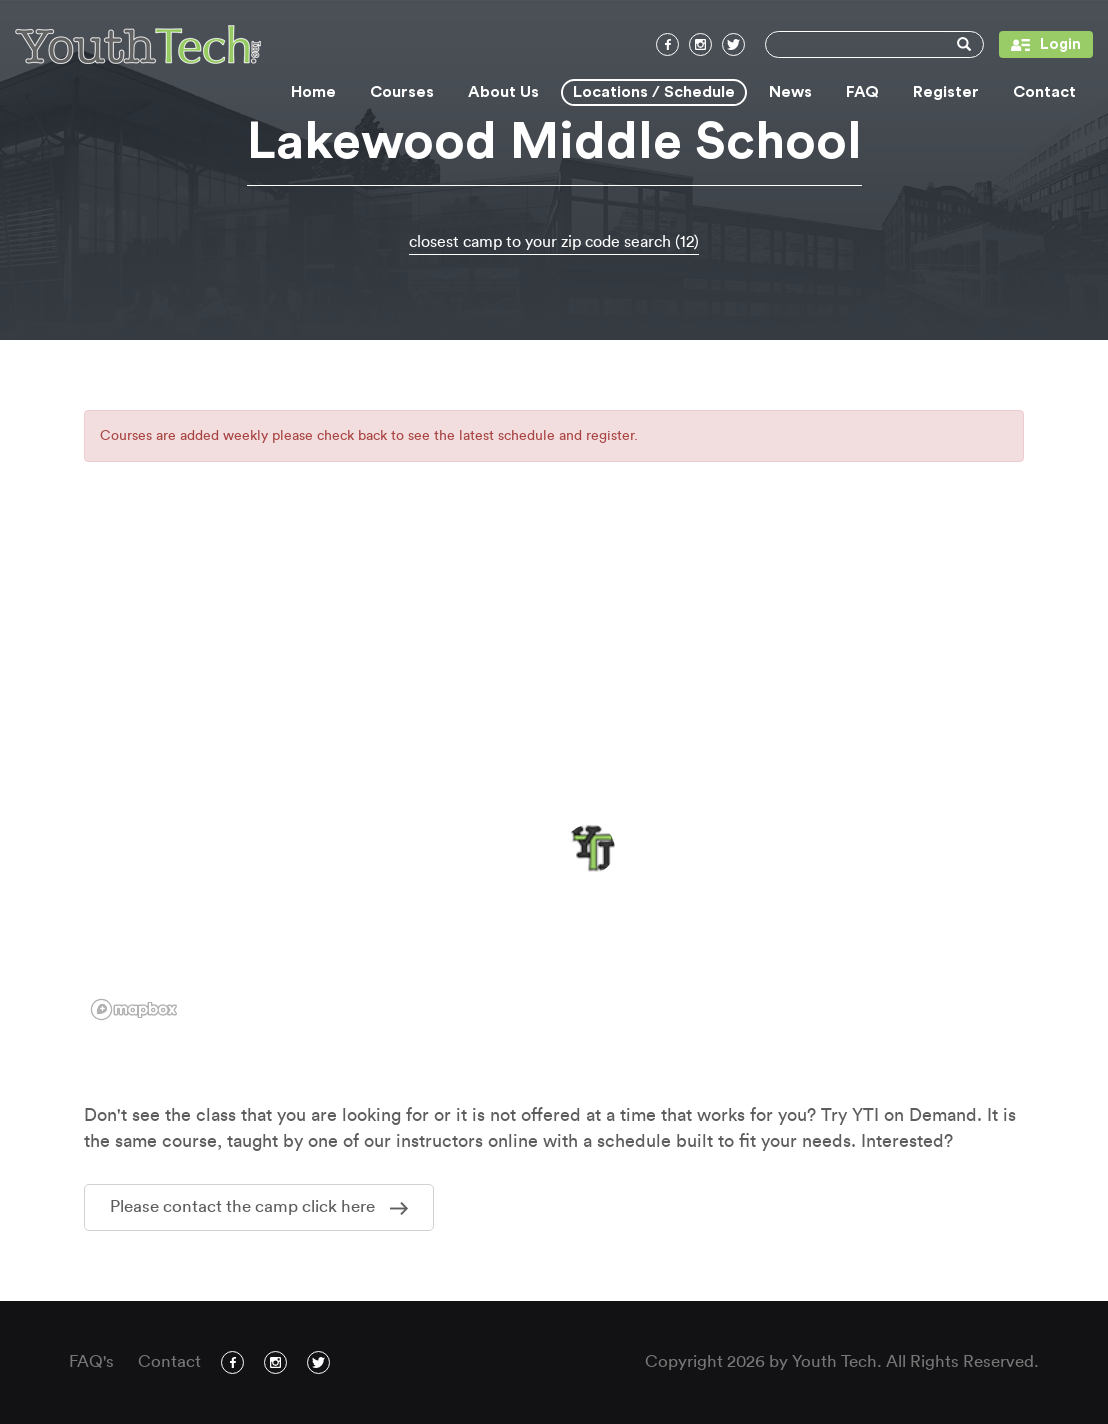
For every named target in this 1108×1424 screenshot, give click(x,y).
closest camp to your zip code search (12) (554, 242)
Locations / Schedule (654, 92)
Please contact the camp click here (259, 1206)
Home (313, 92)
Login (1040, 44)
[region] (554, 777)
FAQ (862, 92)
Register (946, 92)
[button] (590, 849)
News (790, 92)
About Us (503, 92)
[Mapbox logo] (134, 1009)
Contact (1044, 92)
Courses (402, 92)
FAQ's (91, 1361)
